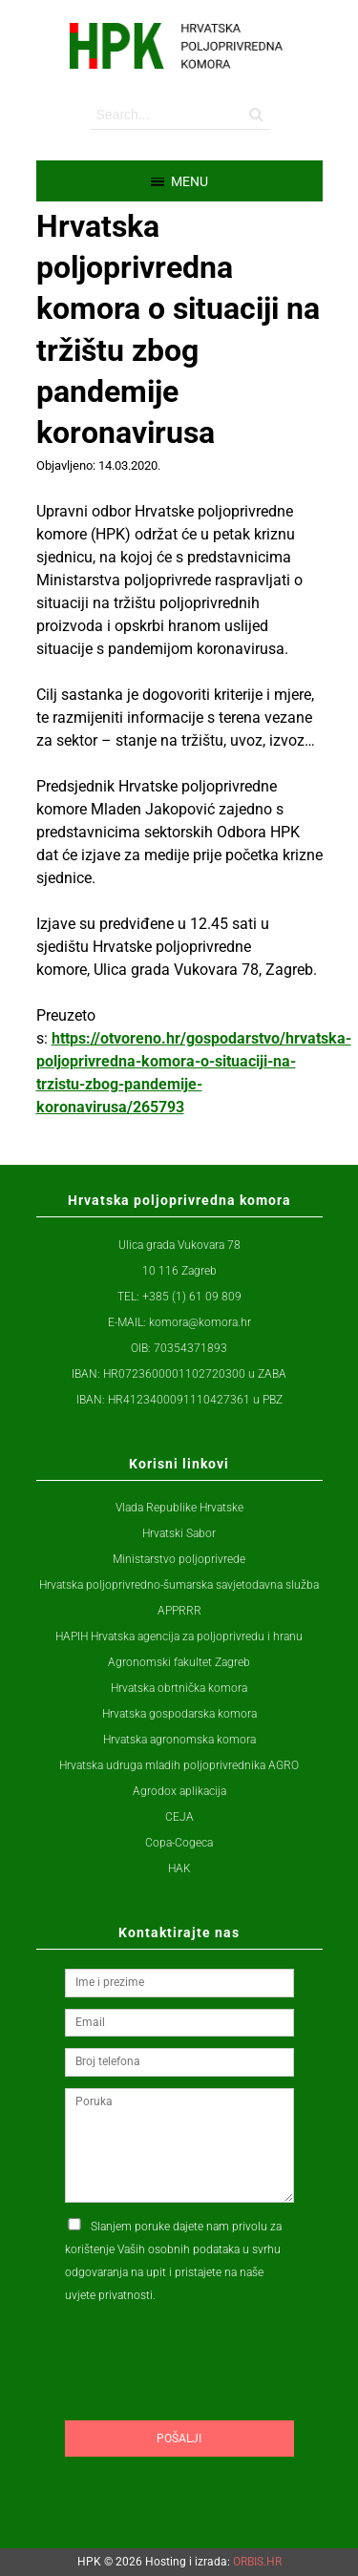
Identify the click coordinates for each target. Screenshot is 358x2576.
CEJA (179, 1817)
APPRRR (179, 1610)
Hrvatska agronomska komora (179, 1739)
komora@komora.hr (200, 1322)
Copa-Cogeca (179, 1842)
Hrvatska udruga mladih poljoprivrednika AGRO (179, 1765)
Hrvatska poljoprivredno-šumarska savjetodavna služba (179, 1585)
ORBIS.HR (257, 2561)
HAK (179, 1868)
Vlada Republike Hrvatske (179, 1507)
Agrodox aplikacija (179, 1791)
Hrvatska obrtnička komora (179, 1688)
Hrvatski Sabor (179, 1533)
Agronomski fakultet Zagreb (179, 1662)
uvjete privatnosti (109, 2295)
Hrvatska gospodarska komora (179, 1714)
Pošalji (179, 2438)
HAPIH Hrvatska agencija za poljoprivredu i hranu (179, 1636)
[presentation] (210, 2398)
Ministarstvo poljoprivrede (179, 1559)
